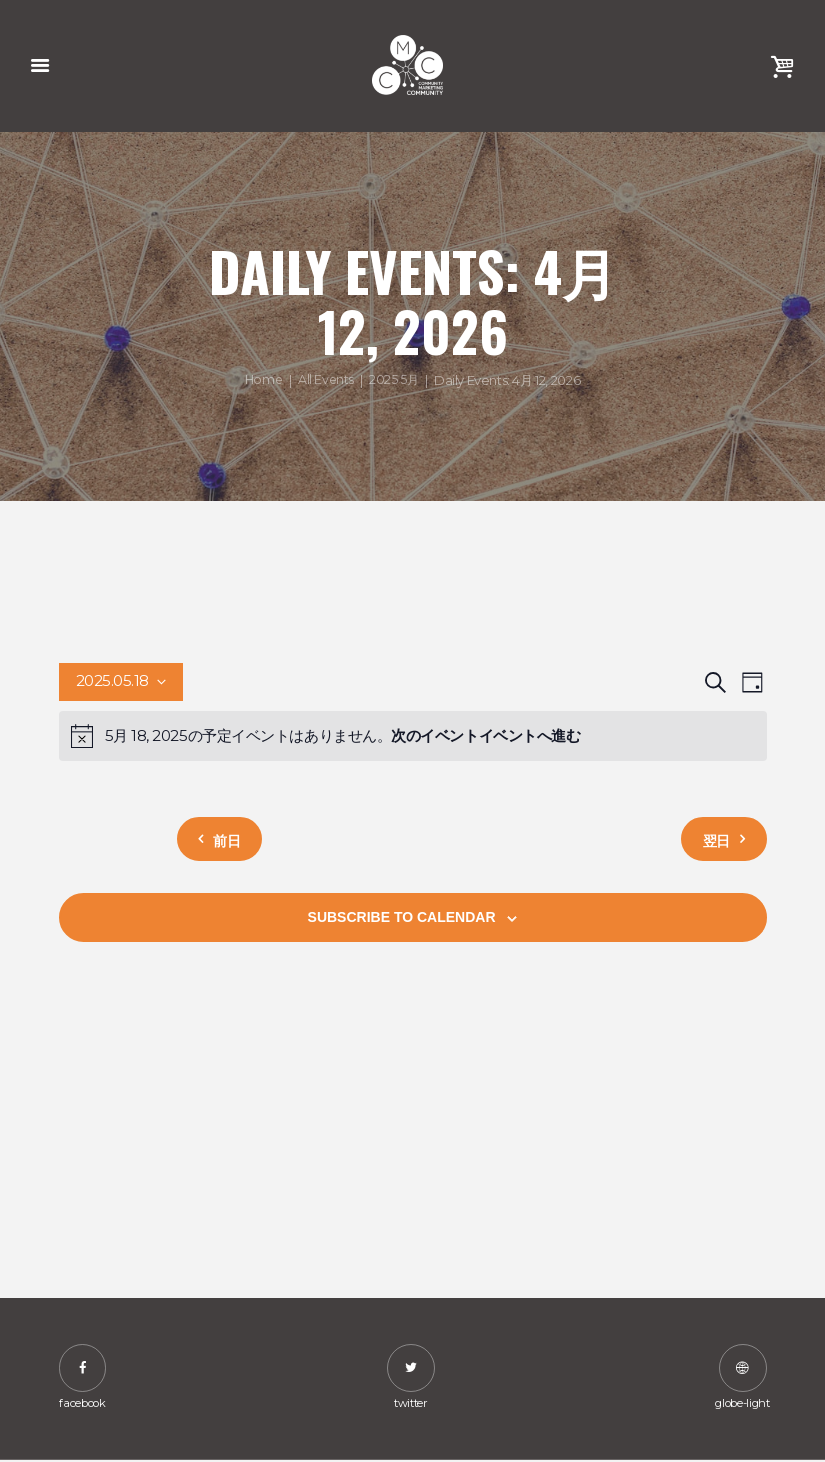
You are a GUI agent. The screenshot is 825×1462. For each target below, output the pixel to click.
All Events (326, 380)
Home (262, 380)
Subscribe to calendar (402, 918)
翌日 (708, 839)
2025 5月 (395, 380)
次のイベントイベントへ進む (485, 736)
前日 (234, 839)
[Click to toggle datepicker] (121, 683)
